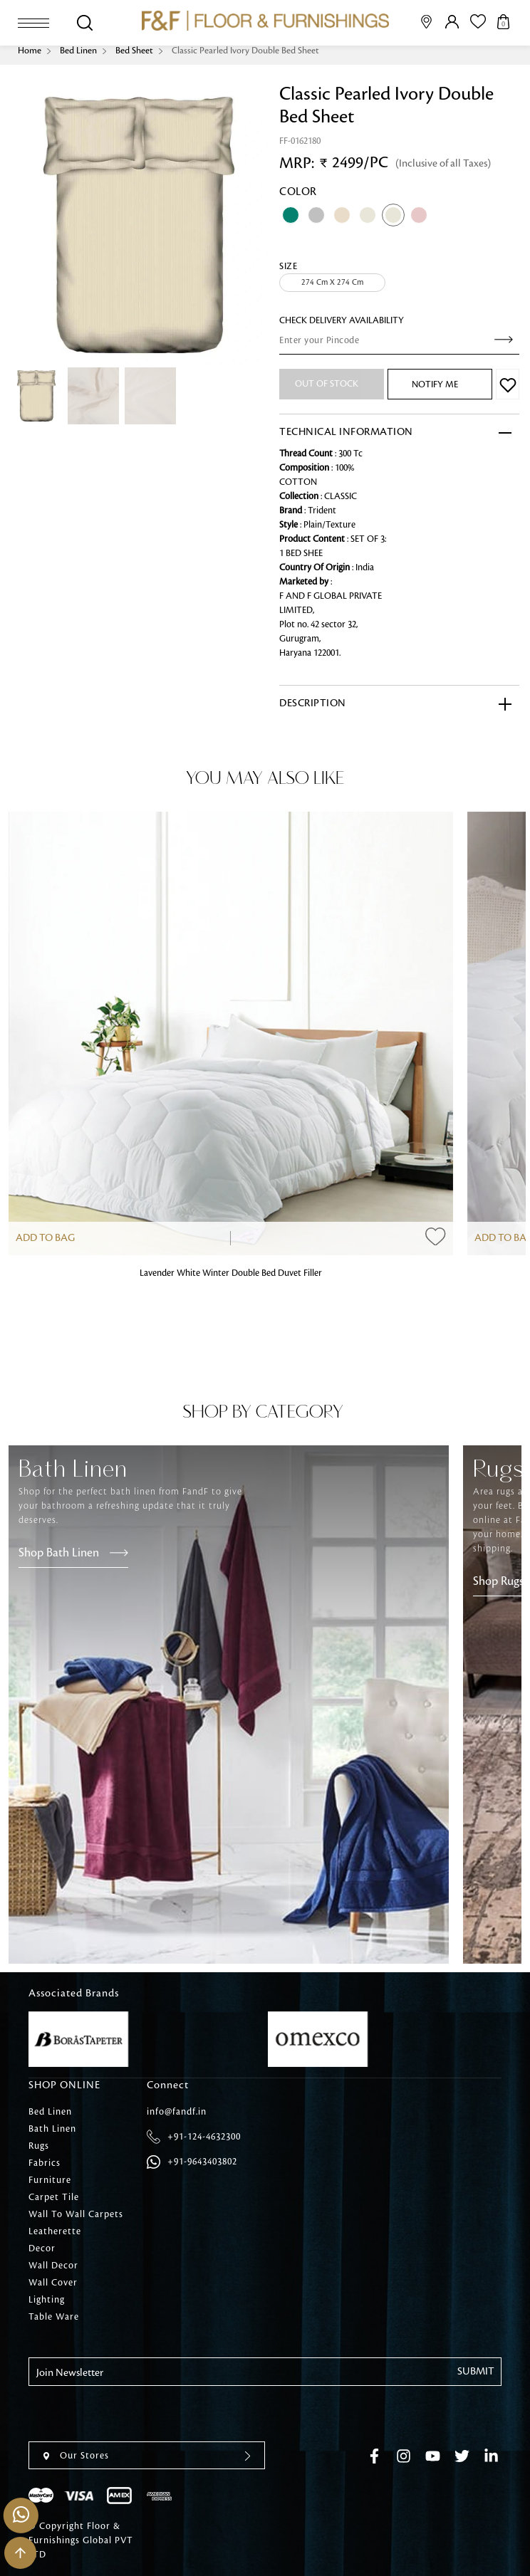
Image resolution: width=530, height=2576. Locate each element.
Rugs (38, 2146)
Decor (42, 2248)
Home (29, 51)
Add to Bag (45, 1238)
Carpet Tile (53, 2197)
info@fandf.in (177, 2112)
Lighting (46, 2300)
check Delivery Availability (341, 320)
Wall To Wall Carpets (75, 2214)
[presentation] (136, 2413)
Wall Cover (53, 2283)
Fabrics (44, 2163)
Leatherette (54, 2231)
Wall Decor (53, 2266)
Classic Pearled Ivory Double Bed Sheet (245, 51)
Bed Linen (78, 51)
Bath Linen (52, 2129)
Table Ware (53, 2317)
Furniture (49, 2180)
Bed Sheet (134, 51)
